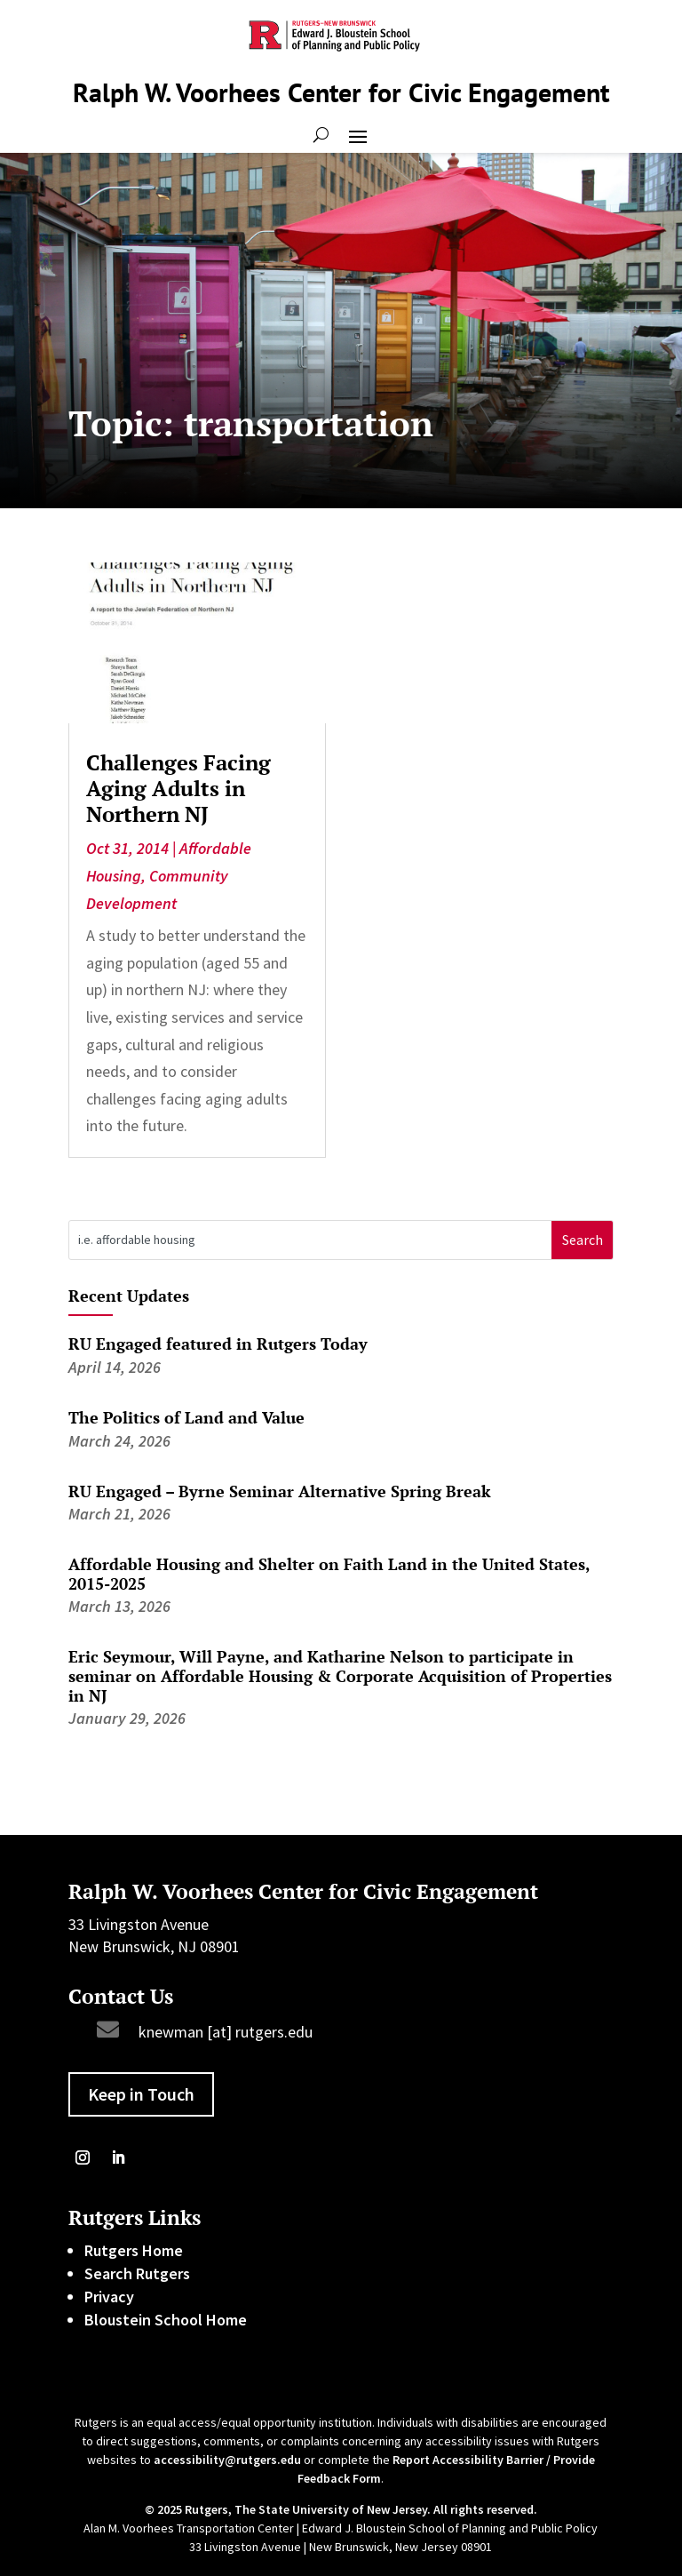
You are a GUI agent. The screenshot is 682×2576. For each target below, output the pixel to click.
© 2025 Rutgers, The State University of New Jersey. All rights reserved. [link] (341, 2509)
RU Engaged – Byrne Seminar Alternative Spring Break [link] (279, 1491)
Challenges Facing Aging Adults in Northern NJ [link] (178, 788)
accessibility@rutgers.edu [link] (227, 2460)
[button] (358, 135)
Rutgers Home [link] (133, 2250)
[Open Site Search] (321, 135)
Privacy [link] (109, 2296)
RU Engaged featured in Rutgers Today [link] (218, 1343)
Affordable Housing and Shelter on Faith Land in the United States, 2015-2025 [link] (329, 1573)
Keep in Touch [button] (141, 2094)
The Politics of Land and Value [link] (186, 1417)
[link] (197, 642)
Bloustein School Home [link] (165, 2319)
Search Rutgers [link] (137, 2273)
